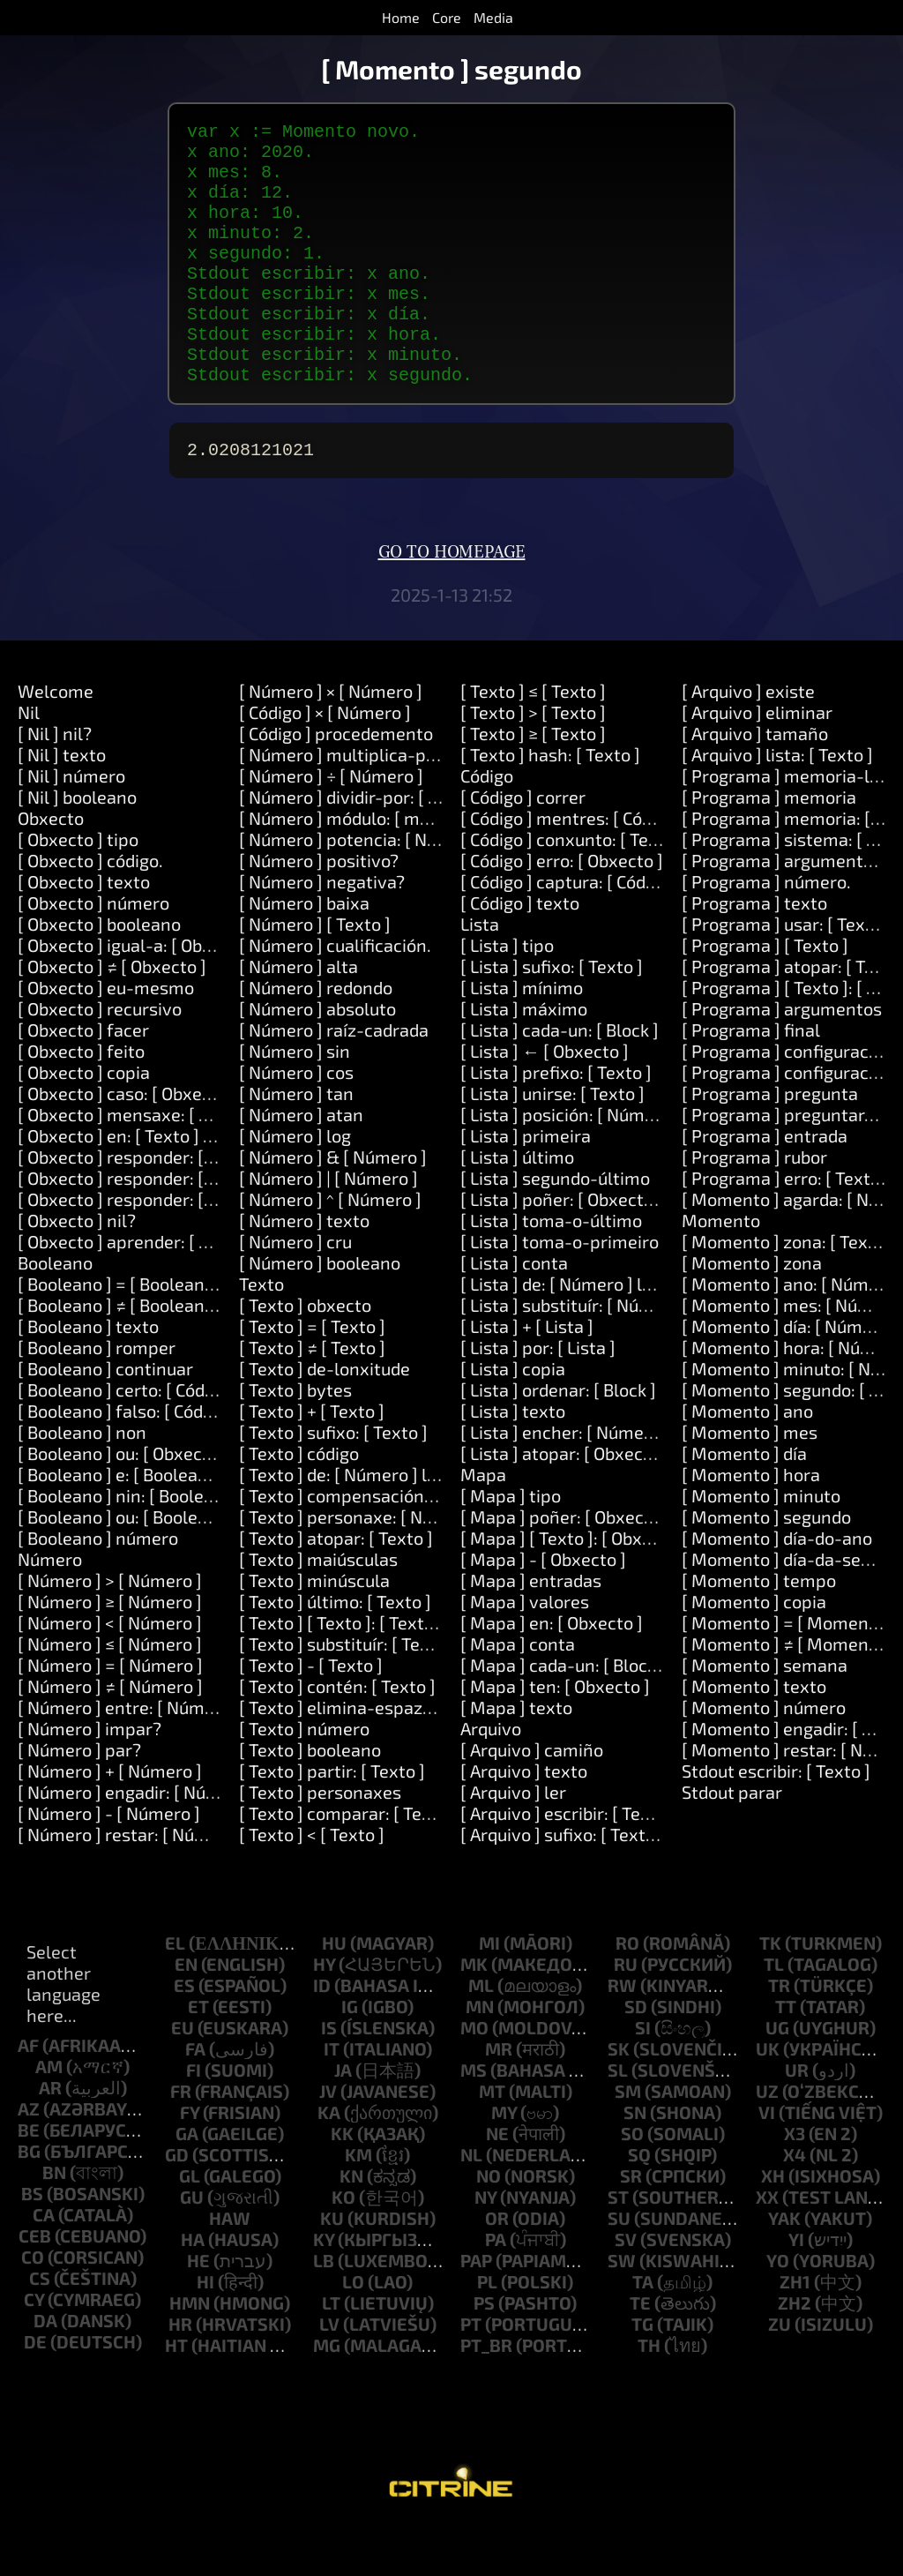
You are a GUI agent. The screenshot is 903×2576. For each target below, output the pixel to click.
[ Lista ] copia (512, 1417)
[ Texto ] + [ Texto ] (311, 1460)
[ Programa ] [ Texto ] (765, 994)
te (640, 2352)
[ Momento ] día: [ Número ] (790, 1375)
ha (193, 2288)
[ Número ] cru (295, 1290)
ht (176, 2394)
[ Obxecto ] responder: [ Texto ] (140, 1206)
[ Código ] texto (519, 951)
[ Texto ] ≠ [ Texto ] (312, 1396)
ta (642, 2330)
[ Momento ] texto (754, 1735)
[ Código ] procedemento (336, 782)
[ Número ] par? (79, 1798)
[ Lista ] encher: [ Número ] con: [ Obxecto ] (628, 1481)
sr (631, 2224)
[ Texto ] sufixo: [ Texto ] (333, 1481)
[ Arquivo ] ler (513, 1841)
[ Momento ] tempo (759, 1629)
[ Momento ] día (744, 1502)
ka (328, 2161)
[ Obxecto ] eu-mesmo (106, 1036)
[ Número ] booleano (319, 1311)
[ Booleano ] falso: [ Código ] (127, 1460)
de (35, 2390)
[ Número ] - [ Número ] (109, 1862)
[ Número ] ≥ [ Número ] (110, 1650)
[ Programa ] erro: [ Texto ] (786, 1227)
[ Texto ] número (304, 1777)
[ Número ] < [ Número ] (110, 1671)
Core (446, 17)
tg (642, 2373)
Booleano (55, 1311)
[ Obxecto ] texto (84, 930)
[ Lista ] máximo (523, 1057)
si (643, 2076)
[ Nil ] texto (62, 803)
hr (180, 2373)
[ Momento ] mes (749, 1481)
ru (626, 2013)
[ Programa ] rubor (754, 1206)
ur (797, 2119)
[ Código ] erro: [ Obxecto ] (561, 909)
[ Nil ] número (71, 824)
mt (492, 2140)
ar (50, 2136)
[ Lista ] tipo (507, 994)
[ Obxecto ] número (93, 951)
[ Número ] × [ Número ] (330, 740)
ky (323, 2288)
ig (349, 2055)
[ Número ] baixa (304, 951)
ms (473, 2119)
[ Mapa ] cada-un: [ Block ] (563, 1714)
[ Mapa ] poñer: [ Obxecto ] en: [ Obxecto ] (623, 1565)
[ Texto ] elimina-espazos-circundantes (396, 1756)
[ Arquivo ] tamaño (755, 782)
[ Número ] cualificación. (335, 994)
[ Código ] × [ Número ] (325, 761)
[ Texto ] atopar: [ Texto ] (336, 1587)
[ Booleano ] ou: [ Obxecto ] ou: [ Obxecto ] (181, 1502)
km (358, 2203)
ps (484, 2352)
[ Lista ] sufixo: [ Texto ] (551, 1015)
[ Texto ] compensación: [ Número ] (377, 1544)
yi (796, 2288)
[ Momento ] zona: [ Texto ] (788, 1290)
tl (774, 2013)
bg (29, 2200)
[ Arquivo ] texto (523, 1820)
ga (186, 2182)
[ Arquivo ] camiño (531, 1798)
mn (480, 2055)
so (632, 2182)
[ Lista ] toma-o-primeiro (559, 1290)
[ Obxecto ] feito (81, 1100)
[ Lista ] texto (512, 1460)
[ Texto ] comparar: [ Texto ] (348, 1862)
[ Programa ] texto (754, 951)
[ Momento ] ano (747, 1460)
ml (481, 2034)
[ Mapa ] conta (517, 1693)
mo (474, 2076)
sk (619, 2097)
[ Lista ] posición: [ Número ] (570, 1163)
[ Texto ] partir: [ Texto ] (332, 1820)
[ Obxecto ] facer (83, 1079)
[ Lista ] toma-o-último (551, 1269)
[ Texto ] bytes (295, 1438)
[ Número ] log (295, 1184)
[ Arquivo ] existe (748, 740)
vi (766, 2161)
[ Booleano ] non (82, 1481)
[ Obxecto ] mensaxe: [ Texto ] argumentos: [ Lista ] (219, 1163)
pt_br (486, 2394)
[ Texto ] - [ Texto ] (311, 1714)
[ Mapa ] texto (516, 1756)
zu (779, 2373)
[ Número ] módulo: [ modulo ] (356, 867)
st (618, 2246)
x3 (794, 2182)
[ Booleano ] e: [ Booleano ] (123, 1523)
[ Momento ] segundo (766, 1565)
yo (777, 2309)
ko (343, 2246)
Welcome (55, 740)
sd (635, 2055)
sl (618, 2119)
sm (628, 2140)
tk (770, 1992)
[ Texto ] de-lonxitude (324, 1417)
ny (485, 2246)
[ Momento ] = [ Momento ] (788, 1671)
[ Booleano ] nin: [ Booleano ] (130, 1544)
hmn (189, 2352)
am (49, 2115)
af (28, 2094)
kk (342, 2182)
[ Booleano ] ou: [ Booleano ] (127, 1565)
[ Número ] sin (294, 1100)
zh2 (794, 2352)
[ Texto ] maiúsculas (318, 1608)
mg (326, 2394)
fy (189, 2161)
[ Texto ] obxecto (305, 1354)
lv (329, 2373)
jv (328, 2140)
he (198, 2309)
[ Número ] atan (301, 1163)
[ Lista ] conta (514, 1311)
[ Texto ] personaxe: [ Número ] (361, 1565)
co (32, 2306)
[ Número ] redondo (315, 1036)
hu (334, 1992)
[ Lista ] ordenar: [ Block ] (558, 1438)
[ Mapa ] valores (524, 1650)
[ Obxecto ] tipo (78, 888)
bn (54, 2221)
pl (487, 2330)
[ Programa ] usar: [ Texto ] (787, 973)
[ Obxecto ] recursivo (100, 1057)
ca (44, 2263)
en (186, 2013)
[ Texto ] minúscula (314, 1629)
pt (470, 2373)
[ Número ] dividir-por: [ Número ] (370, 846)
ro (627, 1992)
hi (205, 2330)
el (175, 1992)
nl (471, 2203)
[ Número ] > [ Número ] (110, 1629)
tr (779, 2034)
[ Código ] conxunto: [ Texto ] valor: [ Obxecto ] (641, 888)
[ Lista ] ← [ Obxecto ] (544, 1100)
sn (634, 2161)
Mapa (483, 1523)
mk (474, 2013)
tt (785, 2055)
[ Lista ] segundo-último (555, 1227)
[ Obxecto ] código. (90, 909)
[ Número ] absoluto (317, 1057)
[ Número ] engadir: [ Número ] (137, 1841)
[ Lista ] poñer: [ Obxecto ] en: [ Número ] (619, 1248)
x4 (794, 2203)
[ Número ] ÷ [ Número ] (331, 824)
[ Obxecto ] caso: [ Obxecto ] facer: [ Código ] (190, 1142)
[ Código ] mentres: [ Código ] (572, 867)
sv (626, 2288)
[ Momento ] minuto (761, 1544)
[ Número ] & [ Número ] (333, 1206)
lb (323, 2309)
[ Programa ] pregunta (770, 1142)
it (332, 2097)
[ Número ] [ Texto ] (315, 973)
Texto (261, 1333)
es (184, 2034)
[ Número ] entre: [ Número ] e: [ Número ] (182, 1756)
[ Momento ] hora (751, 1523)
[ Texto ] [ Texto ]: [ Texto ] (341, 1671)
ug (777, 2076)
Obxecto (51, 867)
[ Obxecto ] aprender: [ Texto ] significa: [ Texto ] (207, 1290)
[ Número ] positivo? (319, 909)
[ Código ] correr (523, 846)
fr (180, 2140)
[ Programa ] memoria (769, 846)
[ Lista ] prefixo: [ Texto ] (556, 1121)
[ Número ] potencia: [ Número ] (364, 888)
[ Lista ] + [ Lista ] (526, 1375)
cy (34, 2348)
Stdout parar (732, 1841)
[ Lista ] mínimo (521, 1036)
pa (495, 2288)
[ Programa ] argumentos (782, 1057)
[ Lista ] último (517, 1206)
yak (784, 2267)
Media (493, 17)
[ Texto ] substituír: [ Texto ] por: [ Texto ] (399, 1693)
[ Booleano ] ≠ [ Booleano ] (121, 1354)
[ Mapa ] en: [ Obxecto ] (551, 1671)
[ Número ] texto (304, 1269)
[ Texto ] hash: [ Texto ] (550, 803)
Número (50, 1608)
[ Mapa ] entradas (530, 1629)
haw (229, 2267)
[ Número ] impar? (89, 1777)
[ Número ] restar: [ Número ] (132, 1883)
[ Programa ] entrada (764, 1184)
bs (32, 2242)
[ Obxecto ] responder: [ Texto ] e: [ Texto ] (182, 1227)
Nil (29, 761)
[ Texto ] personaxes (320, 1841)
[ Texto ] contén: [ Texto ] (337, 1735)
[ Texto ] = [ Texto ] (312, 1375)
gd (177, 2203)
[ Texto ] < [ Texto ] (311, 1883)
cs (39, 2327)
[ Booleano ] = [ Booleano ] (121, 1333)
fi (193, 2119)
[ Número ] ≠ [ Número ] (110, 1735)
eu (182, 2076)
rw (622, 2034)
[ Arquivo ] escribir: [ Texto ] (568, 1862)
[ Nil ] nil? (55, 782)
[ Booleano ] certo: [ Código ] (128, 1438)
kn (351, 2224)
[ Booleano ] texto (88, 1375)
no (488, 2224)
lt (331, 2352)
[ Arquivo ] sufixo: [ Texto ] (562, 1883)
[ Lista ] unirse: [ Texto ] (552, 1142)
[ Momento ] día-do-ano (777, 1587)
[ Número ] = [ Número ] (110, 1714)
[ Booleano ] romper (96, 1396)
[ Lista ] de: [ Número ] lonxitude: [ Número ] (632, 1333)
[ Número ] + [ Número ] (110, 1820)
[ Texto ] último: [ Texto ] (335, 1650)
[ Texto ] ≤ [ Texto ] (533, 740)
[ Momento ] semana (764, 1714)
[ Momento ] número (764, 1756)
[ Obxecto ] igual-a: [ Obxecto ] (137, 994)
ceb (35, 2284)
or (497, 2267)
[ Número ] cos (296, 1121)
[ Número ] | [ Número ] (328, 1227)
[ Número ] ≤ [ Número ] (110, 1693)
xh (773, 2224)
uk (768, 2097)
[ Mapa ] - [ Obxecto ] (543, 1608)
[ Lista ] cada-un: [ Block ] (559, 1079)
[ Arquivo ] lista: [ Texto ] (777, 803)
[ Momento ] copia (754, 1650)
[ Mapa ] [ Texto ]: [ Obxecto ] (573, 1587)
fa (195, 2097)
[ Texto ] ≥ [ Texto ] (533, 782)
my (504, 2161)
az (29, 2157)
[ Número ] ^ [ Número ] (330, 1248)
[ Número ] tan (296, 1142)
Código (486, 824)
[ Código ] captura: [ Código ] (569, 930)
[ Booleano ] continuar (105, 1417)
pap (476, 2309)
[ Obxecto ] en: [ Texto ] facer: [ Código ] (171, 1184)
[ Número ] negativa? (322, 930)
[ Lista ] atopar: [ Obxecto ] (564, 1502)
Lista (479, 973)
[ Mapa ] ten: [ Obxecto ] (555, 1735)
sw (622, 2309)
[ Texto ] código (299, 1502)
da (45, 2369)
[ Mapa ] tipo (510, 1544)
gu (192, 2246)
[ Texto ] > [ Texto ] (533, 761)
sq (639, 2203)
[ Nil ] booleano (77, 846)
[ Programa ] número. (766, 930)
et (198, 2055)
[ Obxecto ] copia (84, 1121)
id (322, 2034)
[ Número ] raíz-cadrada (334, 1079)
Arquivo (490, 1777)
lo (353, 2330)
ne (497, 2182)
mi (489, 1992)
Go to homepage (452, 601)
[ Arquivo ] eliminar (757, 761)
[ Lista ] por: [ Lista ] (538, 1396)
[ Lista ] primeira (525, 1184)
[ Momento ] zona (752, 1311)
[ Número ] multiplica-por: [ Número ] (386, 803)
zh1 (795, 2330)
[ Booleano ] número (98, 1587)
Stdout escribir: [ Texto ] (776, 1820)
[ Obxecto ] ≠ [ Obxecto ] (112, 1015)
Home (401, 17)
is (329, 2076)
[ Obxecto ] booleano (99, 973)
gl (189, 2224)
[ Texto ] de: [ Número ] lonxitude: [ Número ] (414, 1523)
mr (498, 2097)
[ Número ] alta (298, 1015)
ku (332, 2267)
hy (324, 2013)
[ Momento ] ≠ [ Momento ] (788, 1693)
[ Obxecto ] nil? (77, 1269)
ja (343, 2119)
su (619, 2267)
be (29, 2179)
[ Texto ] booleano (310, 1798)
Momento (721, 1269)
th (649, 2394)
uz (767, 2140)
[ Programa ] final (751, 1079)
